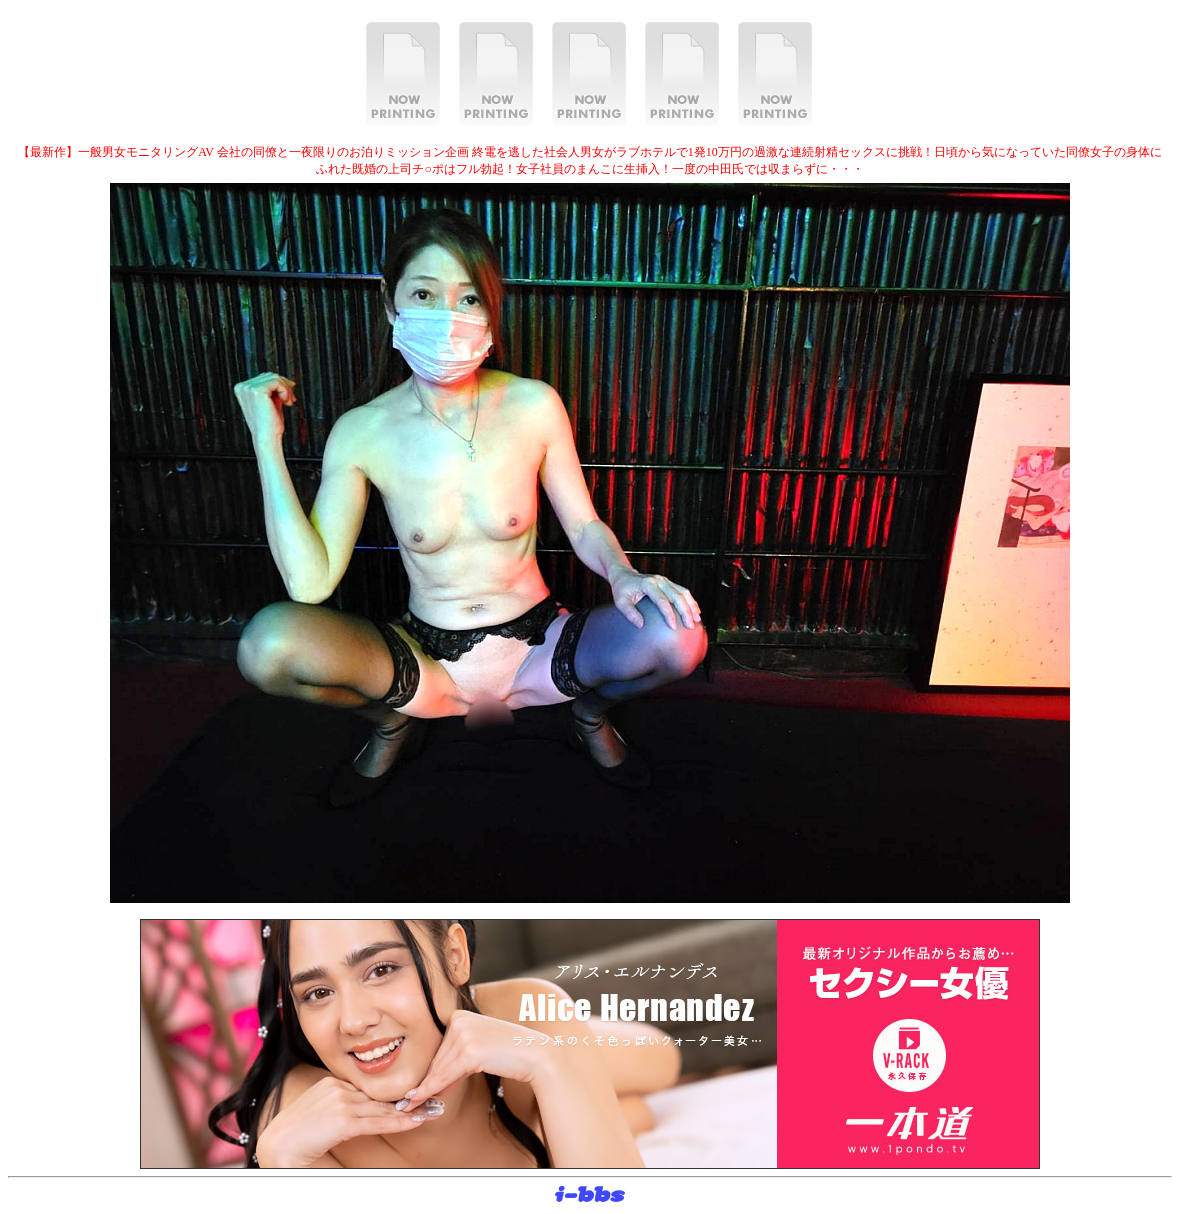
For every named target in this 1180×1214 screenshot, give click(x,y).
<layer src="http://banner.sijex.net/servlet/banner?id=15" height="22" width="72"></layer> (590, 1195)
